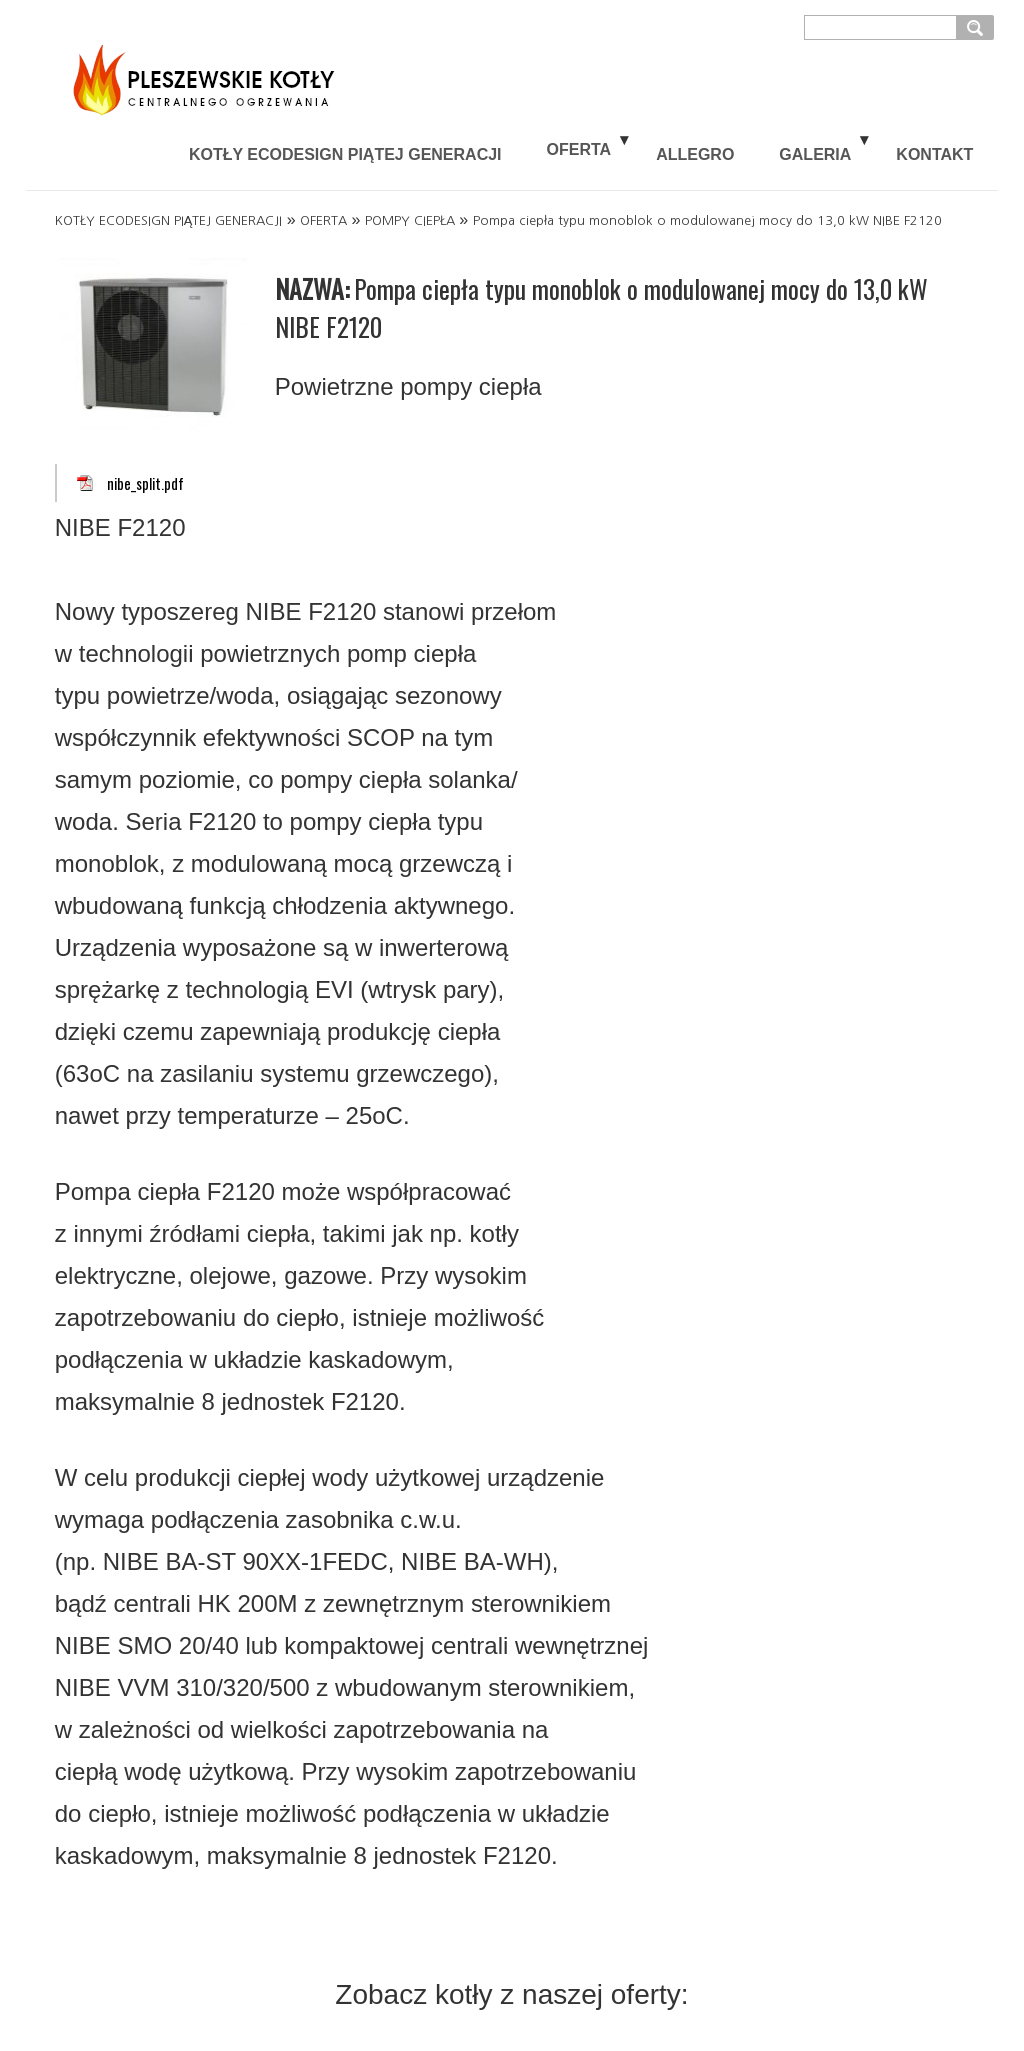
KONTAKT (934, 154)
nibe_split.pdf (145, 483)
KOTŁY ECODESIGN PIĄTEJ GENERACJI (345, 154)
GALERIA (815, 154)
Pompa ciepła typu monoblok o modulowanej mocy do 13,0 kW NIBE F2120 (707, 220)
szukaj (978, 27)
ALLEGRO (695, 154)
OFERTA (579, 149)
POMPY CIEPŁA (410, 220)
